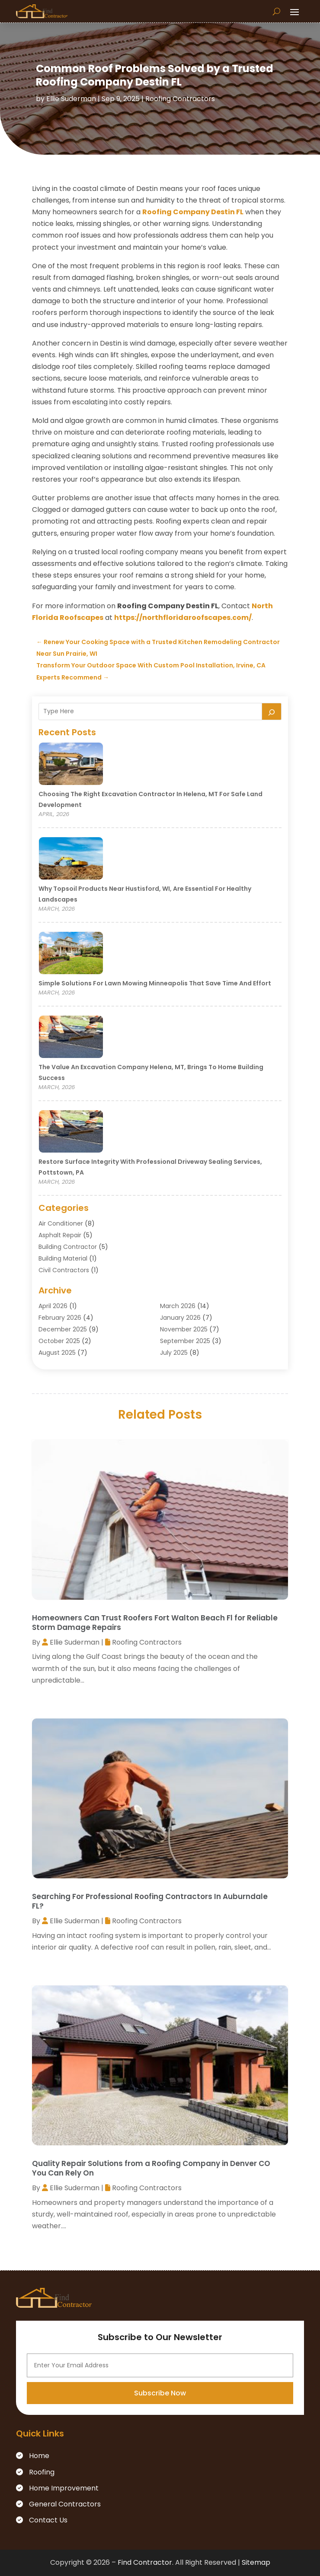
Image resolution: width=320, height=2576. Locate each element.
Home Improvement (64, 2488)
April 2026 (52, 1306)
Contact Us (48, 2520)
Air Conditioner (60, 1223)
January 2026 (180, 1317)
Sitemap (256, 2562)
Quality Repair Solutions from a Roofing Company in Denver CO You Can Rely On (151, 2168)
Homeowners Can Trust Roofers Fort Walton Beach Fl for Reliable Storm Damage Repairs (155, 1623)
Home (39, 2456)
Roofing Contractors (180, 99)
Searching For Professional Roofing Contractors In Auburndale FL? (150, 1901)
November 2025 (184, 1329)
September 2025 (185, 1341)
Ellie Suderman (71, 99)
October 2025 (59, 1341)
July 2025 (174, 1352)
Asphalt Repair (59, 1235)
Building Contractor (67, 1246)
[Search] (272, 711)
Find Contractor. (145, 2562)
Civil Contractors (63, 1270)
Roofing (41, 2472)
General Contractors (65, 2504)
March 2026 (177, 1306)
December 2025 (62, 1329)
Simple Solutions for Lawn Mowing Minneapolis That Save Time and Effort (154, 983)
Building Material (62, 1258)
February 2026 (59, 1317)
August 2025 (57, 1352)
